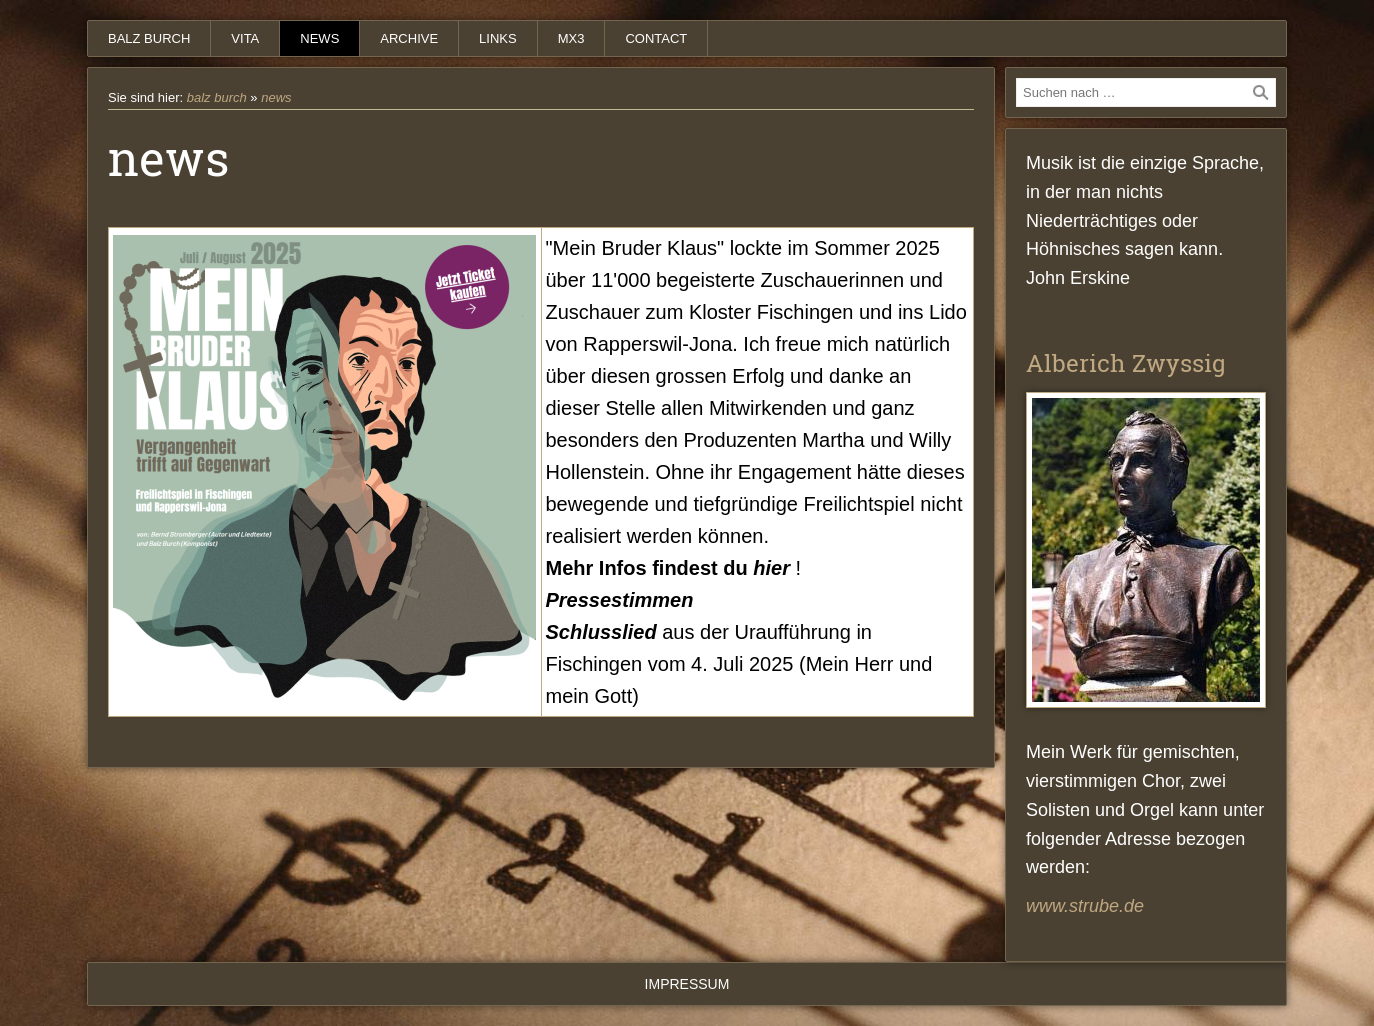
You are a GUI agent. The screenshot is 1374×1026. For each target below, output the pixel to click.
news (319, 38)
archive (409, 38)
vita (245, 38)
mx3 (571, 38)
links (498, 38)
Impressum (687, 984)
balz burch (149, 38)
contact (656, 38)
